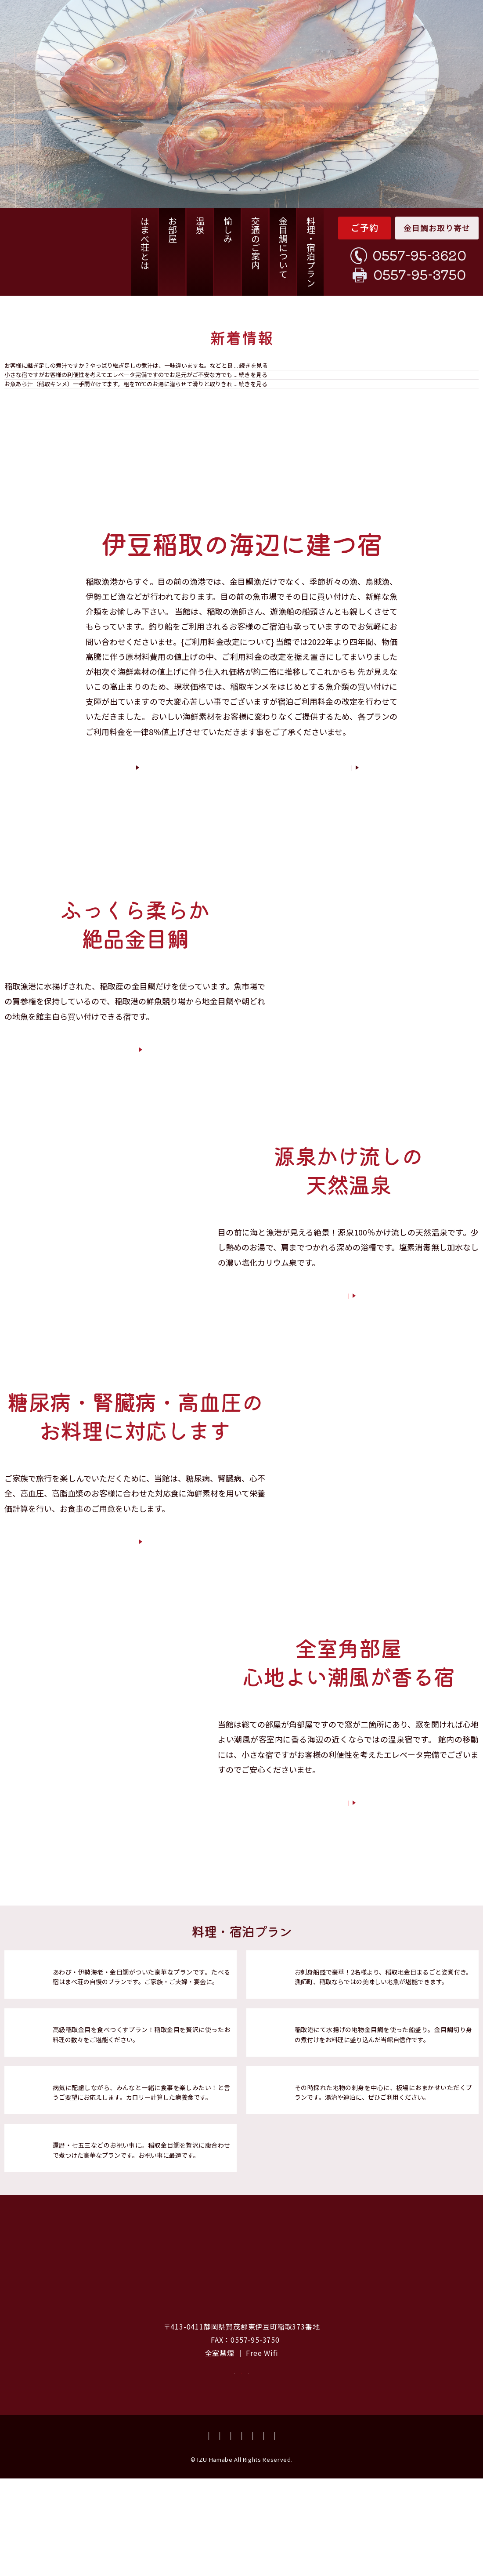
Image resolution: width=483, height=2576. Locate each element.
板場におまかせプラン (334, 2152)
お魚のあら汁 (81, 436)
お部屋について (345, 1885)
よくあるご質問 (139, 2532)
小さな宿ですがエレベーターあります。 (123, 410)
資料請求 (336, 2459)
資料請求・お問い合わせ (205, 2532)
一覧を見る (463, 463)
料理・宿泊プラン (310, 252)
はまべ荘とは (144, 243)
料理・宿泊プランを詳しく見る (362, 2221)
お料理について (132, 1132)
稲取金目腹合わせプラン (96, 2210)
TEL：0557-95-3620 (203, 2413)
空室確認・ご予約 (241, 2459)
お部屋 (172, 230)
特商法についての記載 (424, 2532)
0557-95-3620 (419, 255)
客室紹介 (300, 839)
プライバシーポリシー (316, 2532)
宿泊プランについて (132, 1624)
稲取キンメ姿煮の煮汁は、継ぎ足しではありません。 (144, 378)
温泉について (345, 1378)
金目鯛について (283, 247)
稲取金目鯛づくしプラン (96, 2094)
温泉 (200, 225)
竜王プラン (72, 2036)
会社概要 (262, 2532)
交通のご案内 (255, 243)
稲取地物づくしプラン (334, 2094)
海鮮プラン (314, 2036)
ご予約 (364, 227)
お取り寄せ (147, 2459)
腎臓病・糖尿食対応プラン (100, 2152)
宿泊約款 (370, 2532)
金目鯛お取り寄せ (437, 227)
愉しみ (227, 230)
